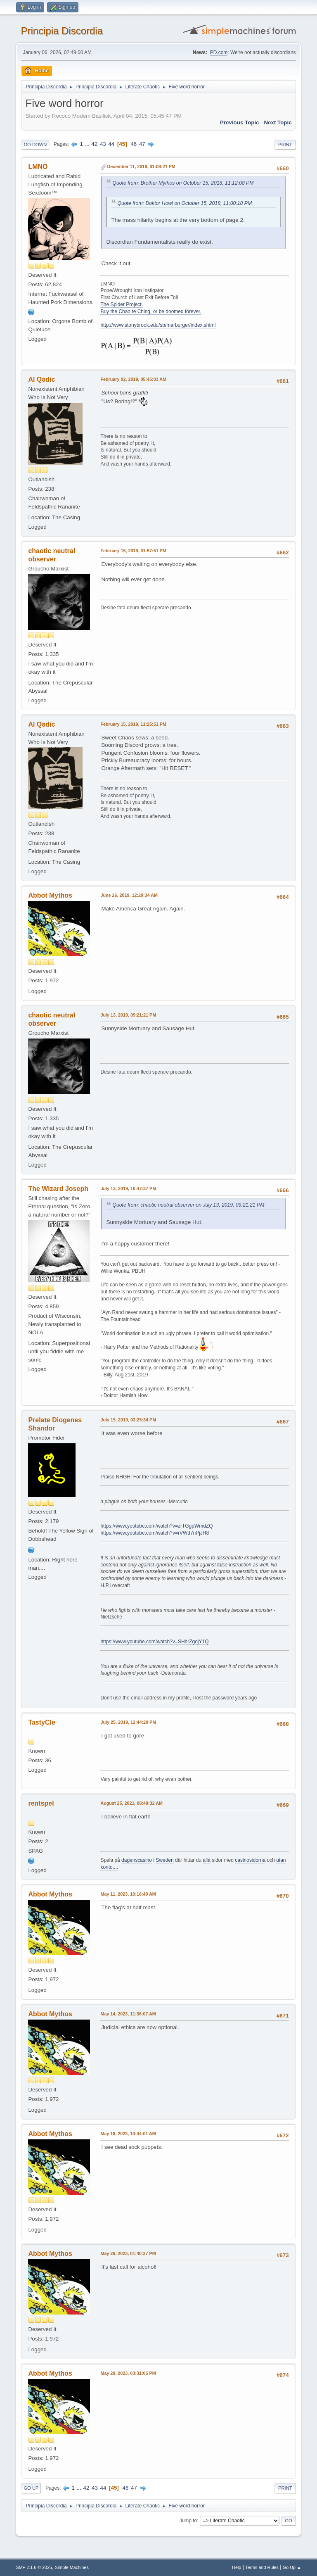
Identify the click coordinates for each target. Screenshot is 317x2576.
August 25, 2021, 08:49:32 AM (131, 1803)
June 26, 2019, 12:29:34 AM (129, 895)
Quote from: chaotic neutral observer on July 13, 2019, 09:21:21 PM (188, 1205)
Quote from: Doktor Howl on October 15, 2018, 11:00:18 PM (184, 203)
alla (207, 1860)
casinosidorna (250, 1860)
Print (285, 144)
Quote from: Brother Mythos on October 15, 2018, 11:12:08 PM (182, 183)
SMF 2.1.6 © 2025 (34, 2567)
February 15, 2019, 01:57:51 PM (133, 550)
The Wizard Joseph (58, 1188)
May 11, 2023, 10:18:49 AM (128, 1894)
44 (111, 144)
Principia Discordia (62, 30)
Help (236, 2567)
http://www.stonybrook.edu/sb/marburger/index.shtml (157, 325)
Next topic (277, 122)
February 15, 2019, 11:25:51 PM (133, 724)
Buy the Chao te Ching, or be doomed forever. (150, 311)
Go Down (35, 144)
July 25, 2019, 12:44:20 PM (128, 1722)
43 (103, 144)
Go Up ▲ (292, 2567)
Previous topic (239, 122)
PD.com (219, 52)
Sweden (164, 1860)
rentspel (41, 1803)
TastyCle (41, 1722)
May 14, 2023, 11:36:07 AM (128, 2013)
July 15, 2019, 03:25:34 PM (128, 1419)
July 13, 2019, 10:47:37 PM (128, 1188)
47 (142, 144)
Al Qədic (41, 379)
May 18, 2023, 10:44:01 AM (128, 2133)
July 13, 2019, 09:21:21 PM (128, 1014)
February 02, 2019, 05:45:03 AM (133, 379)
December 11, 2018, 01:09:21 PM (141, 166)
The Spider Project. (121, 304)
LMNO (37, 166)
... (88, 144)
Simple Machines (72, 2567)
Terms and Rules (262, 2567)
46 (133, 144)
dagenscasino (136, 1860)
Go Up (31, 2488)
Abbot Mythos (50, 895)
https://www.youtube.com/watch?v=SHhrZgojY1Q (154, 1641)
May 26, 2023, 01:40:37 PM (128, 2253)
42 (94, 144)
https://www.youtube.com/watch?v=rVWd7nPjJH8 (154, 1533)
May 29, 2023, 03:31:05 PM (128, 2373)
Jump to (188, 2521)
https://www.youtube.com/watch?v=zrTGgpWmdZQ (156, 1526)
